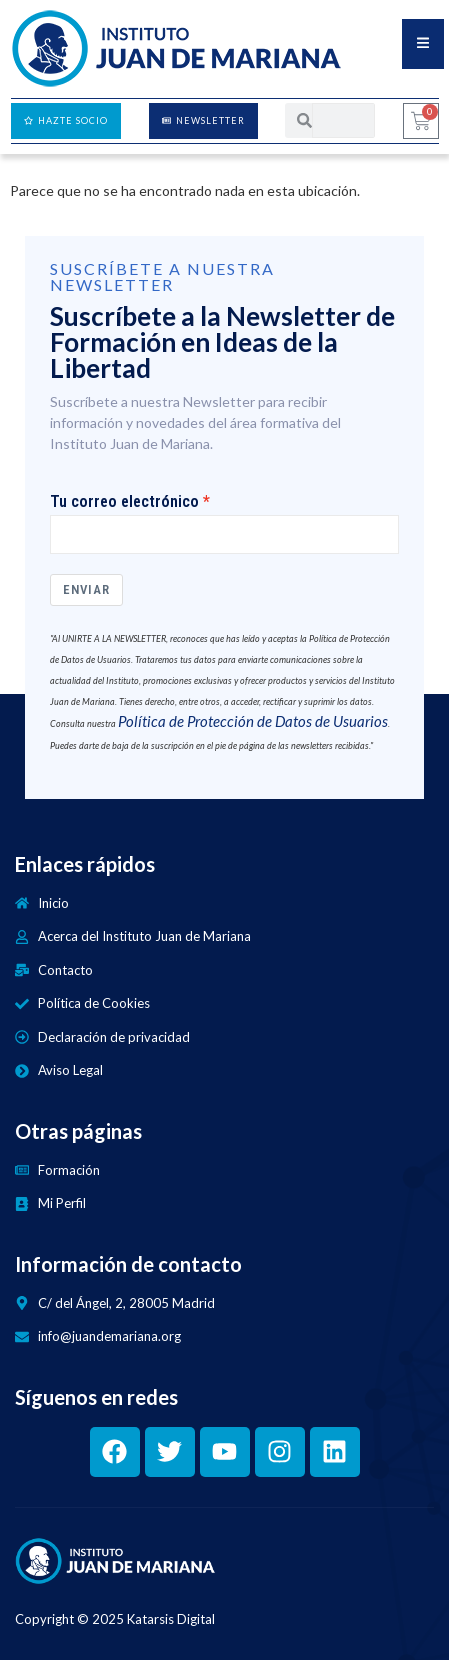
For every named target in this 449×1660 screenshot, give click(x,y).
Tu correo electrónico (124, 502)
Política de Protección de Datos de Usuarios (253, 721)
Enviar (86, 589)
